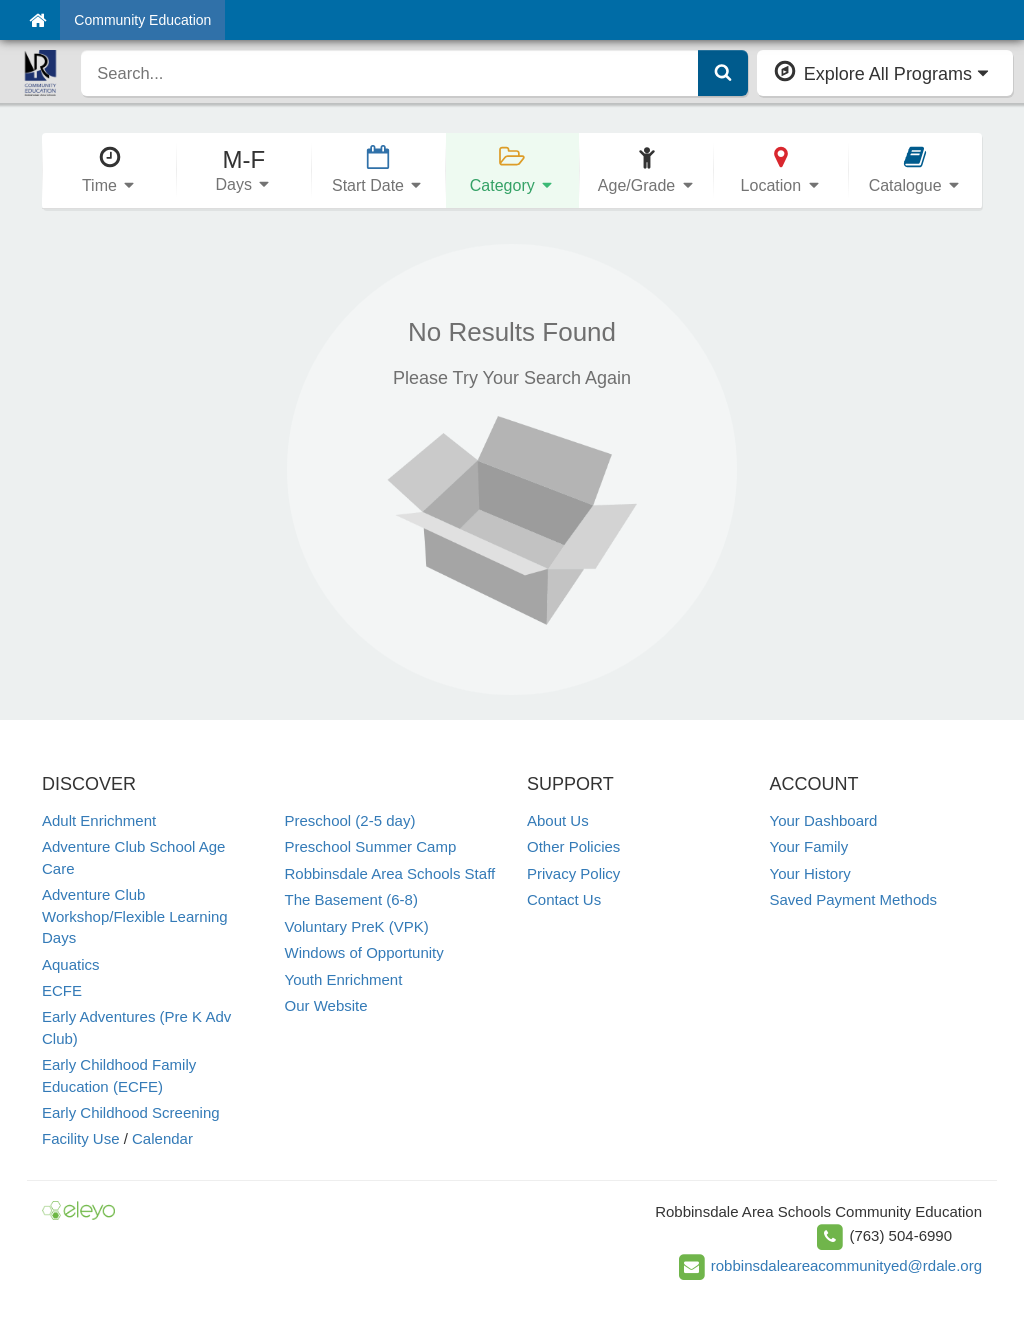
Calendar (162, 1138)
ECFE (62, 990)
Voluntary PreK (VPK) (357, 926)
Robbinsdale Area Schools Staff (390, 873)
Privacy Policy (573, 873)
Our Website (326, 1005)
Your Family (809, 846)
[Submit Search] (723, 73)
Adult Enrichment (99, 820)
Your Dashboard (824, 820)
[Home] (37, 20)
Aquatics (71, 964)
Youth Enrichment (344, 979)
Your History (810, 873)
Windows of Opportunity (364, 952)
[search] (389, 73)
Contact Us (564, 899)
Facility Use (81, 1138)
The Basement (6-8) (351, 899)
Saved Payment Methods (854, 899)
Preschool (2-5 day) (350, 820)
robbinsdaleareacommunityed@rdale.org (846, 1265)
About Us (558, 820)
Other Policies (573, 846)
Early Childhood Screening (131, 1112)
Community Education (142, 20)
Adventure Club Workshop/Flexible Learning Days (135, 916)
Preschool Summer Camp (371, 846)
